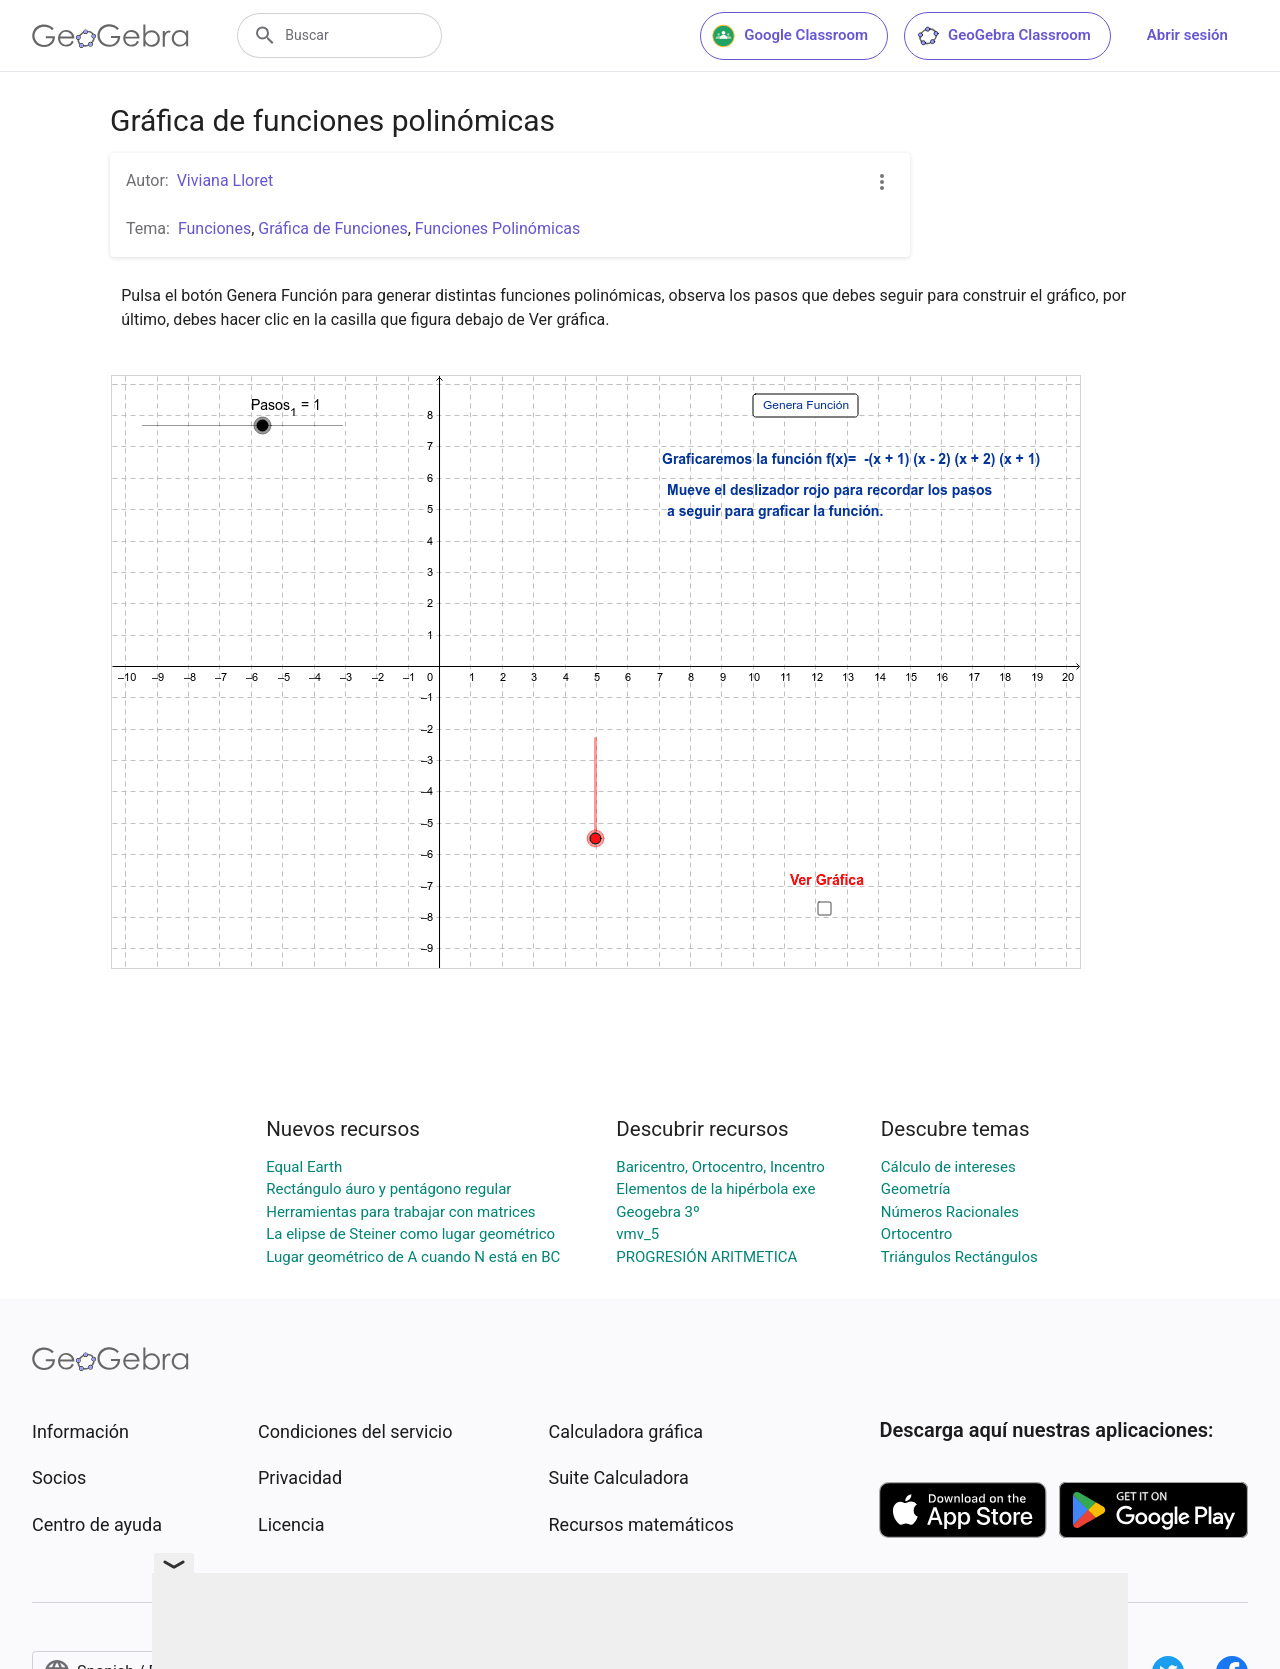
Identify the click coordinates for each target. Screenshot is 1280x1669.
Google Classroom (790, 36)
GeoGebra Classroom (1003, 36)
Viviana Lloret (225, 180)
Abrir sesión (1187, 35)
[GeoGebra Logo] (110, 36)
